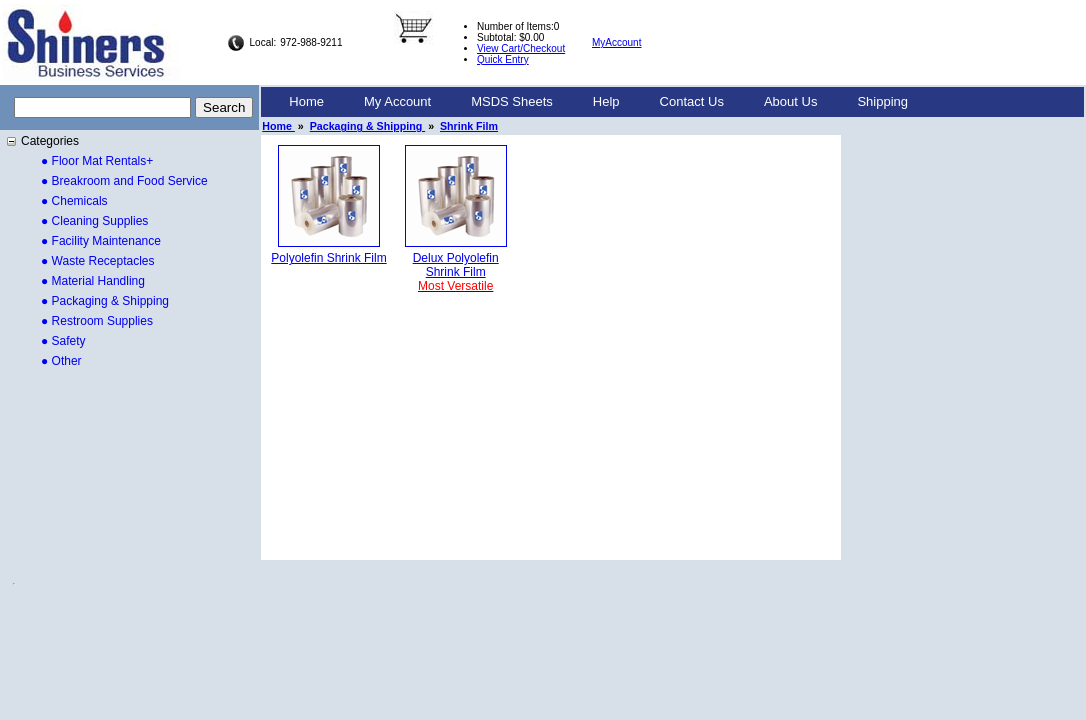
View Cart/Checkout (521, 48)
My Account (397, 101)
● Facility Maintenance (101, 241)
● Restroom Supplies (97, 321)
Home (306, 101)
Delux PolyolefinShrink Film (456, 272)
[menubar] (598, 102)
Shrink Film (469, 126)
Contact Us (692, 101)
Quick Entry (503, 59)
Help (606, 101)
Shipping (882, 101)
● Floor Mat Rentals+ (97, 161)
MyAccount (616, 42)
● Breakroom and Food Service (124, 181)
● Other (61, 361)
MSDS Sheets (512, 101)
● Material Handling (93, 281)
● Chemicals (74, 201)
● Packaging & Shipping (105, 301)
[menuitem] (306, 102)
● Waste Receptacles (98, 261)
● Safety (63, 341)
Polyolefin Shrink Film (328, 258)
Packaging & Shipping (367, 126)
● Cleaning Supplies (94, 221)
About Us (790, 101)
